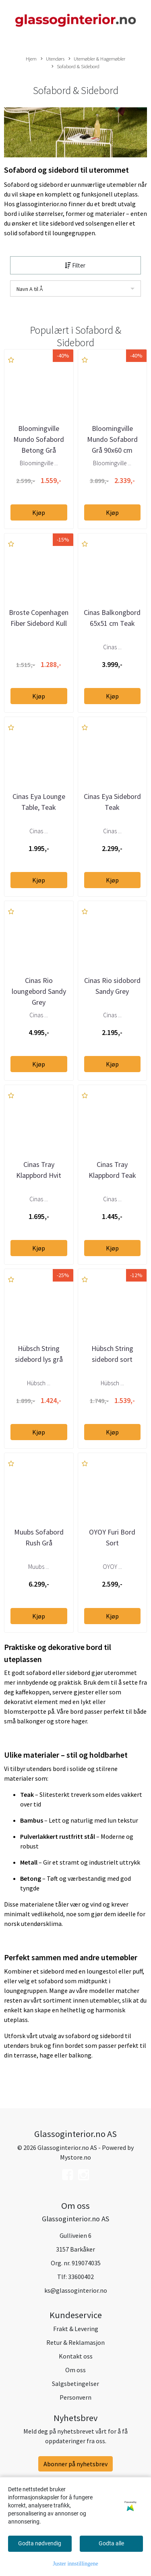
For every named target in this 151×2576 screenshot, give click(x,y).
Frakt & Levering (75, 2329)
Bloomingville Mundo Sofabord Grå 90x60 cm (112, 439)
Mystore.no (75, 2157)
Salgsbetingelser (75, 2383)
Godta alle (111, 2543)
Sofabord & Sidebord (75, 66)
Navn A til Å (30, 289)
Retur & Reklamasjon (75, 2342)
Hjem (31, 58)
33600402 (81, 2277)
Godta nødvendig (39, 2543)
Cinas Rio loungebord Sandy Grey (39, 991)
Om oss (75, 2370)
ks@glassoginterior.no (75, 2290)
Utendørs (52, 59)
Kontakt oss (76, 2356)
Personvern (75, 2397)
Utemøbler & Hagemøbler (96, 59)
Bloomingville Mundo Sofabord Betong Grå (38, 439)
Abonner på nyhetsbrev (75, 2464)
